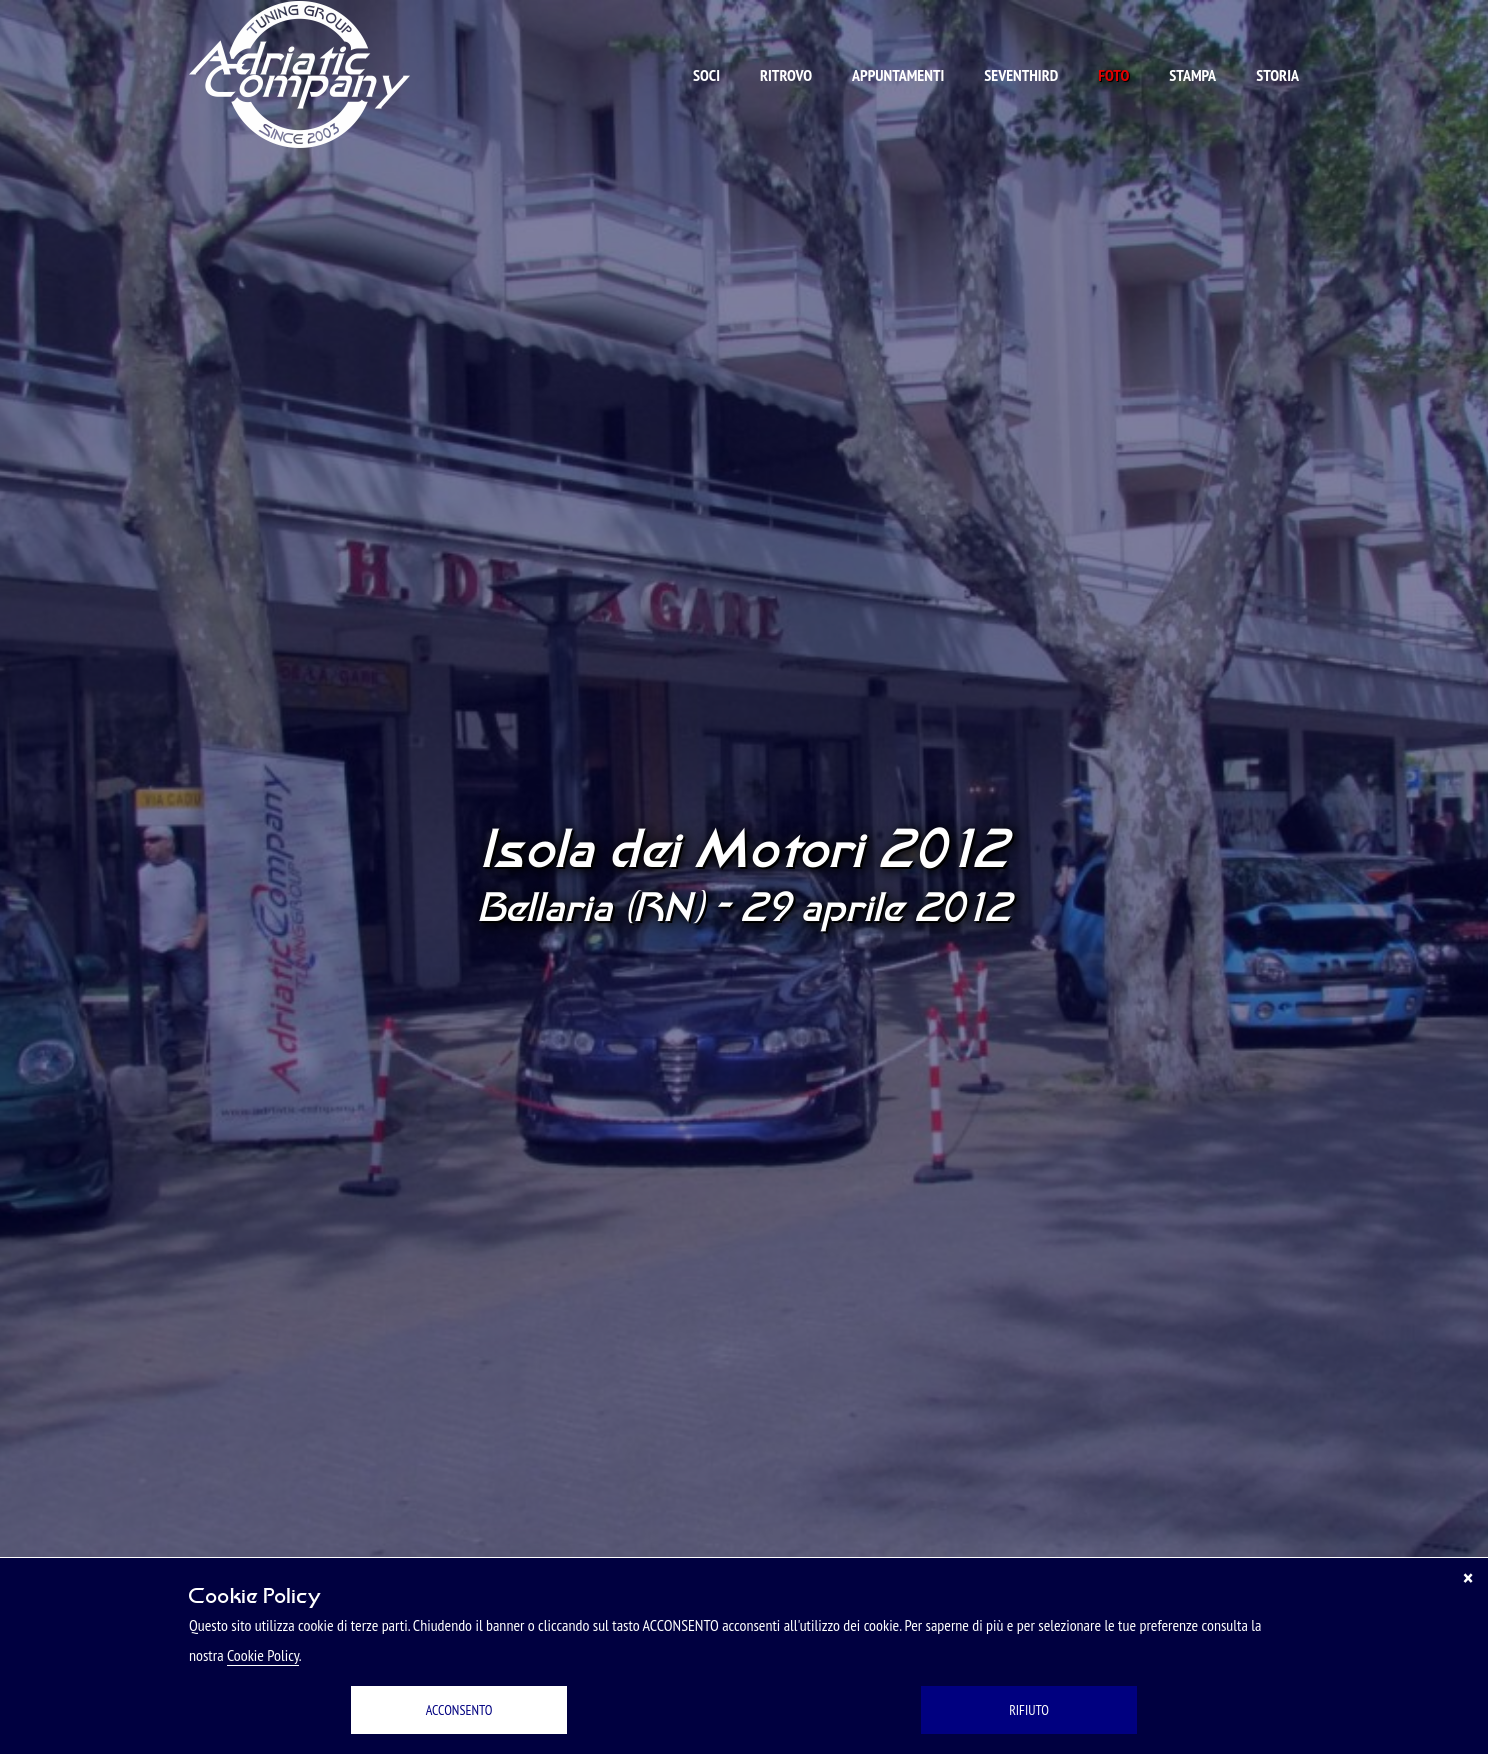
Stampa (1192, 75)
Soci (706, 75)
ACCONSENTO (459, 1710)
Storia (1277, 75)
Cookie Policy (263, 1655)
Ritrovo (786, 75)
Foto (1113, 75)
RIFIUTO (1029, 1710)
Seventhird (1021, 75)
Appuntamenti (898, 75)
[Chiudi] (1468, 1578)
